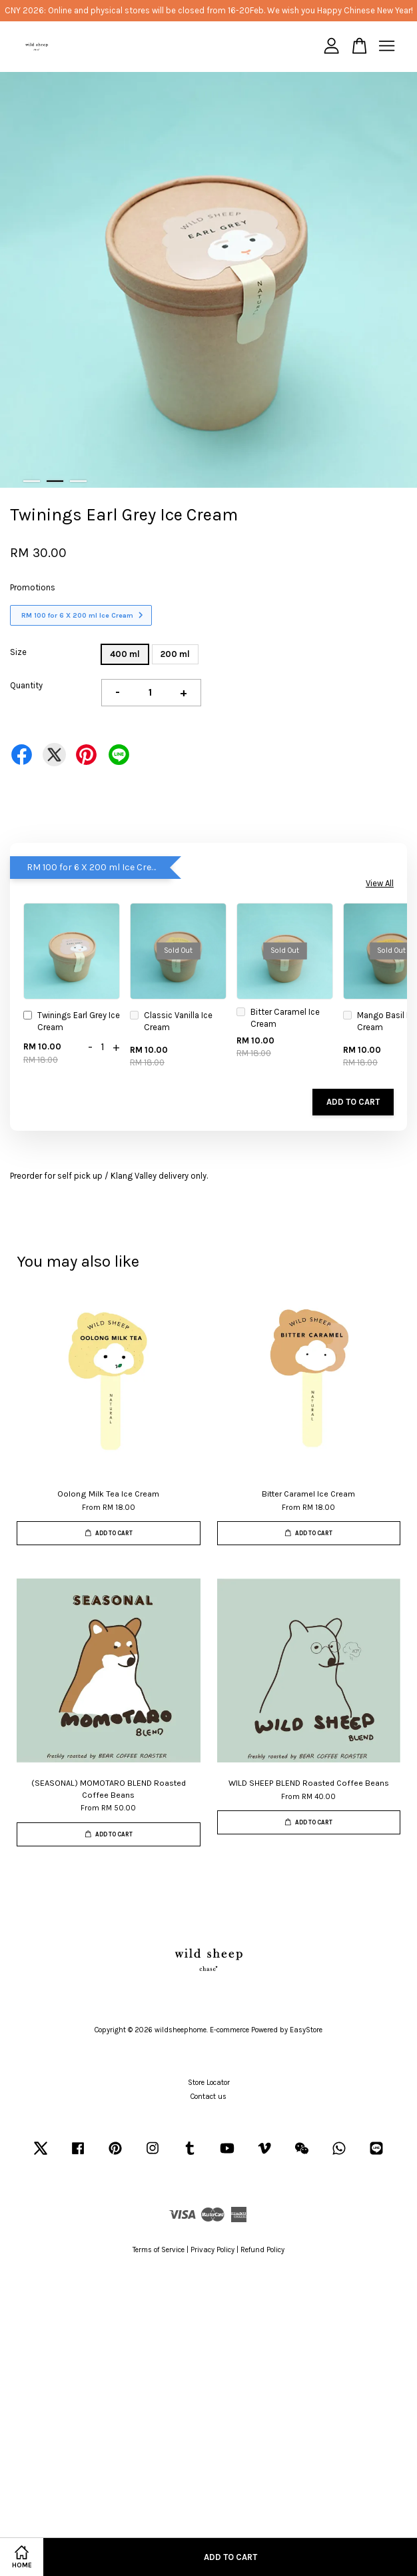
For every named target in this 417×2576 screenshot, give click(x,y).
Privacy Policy (212, 2250)
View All (380, 883)
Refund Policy (262, 2250)
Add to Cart (353, 1102)
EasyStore (306, 2030)
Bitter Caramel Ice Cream (278, 1018)
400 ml (125, 654)
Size (18, 652)
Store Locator (209, 2082)
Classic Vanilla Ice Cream (171, 1021)
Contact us (208, 2096)
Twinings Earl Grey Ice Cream (71, 1021)
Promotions (32, 587)
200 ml (175, 654)
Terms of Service (159, 2250)
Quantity (26, 685)
